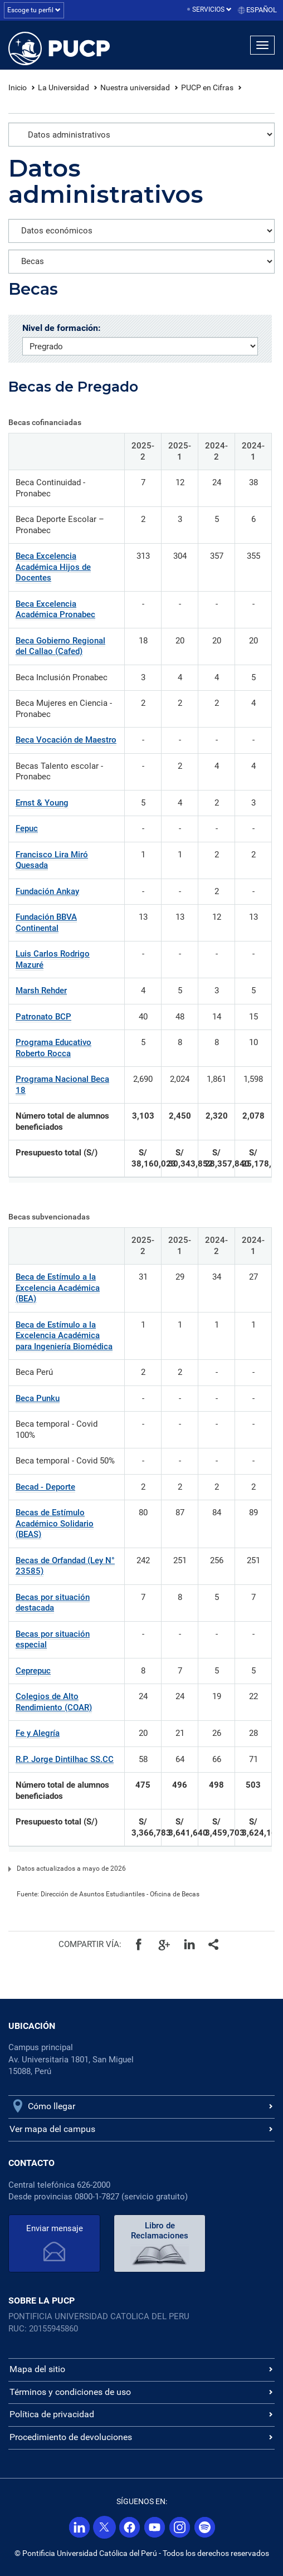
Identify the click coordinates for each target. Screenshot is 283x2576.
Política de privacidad (51, 2414)
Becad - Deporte (45, 1487)
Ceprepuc (33, 1671)
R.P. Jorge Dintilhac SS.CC (65, 1759)
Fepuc (27, 828)
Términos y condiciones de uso (70, 2392)
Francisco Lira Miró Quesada (52, 860)
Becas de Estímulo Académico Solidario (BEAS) (55, 1523)
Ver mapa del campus (52, 2129)
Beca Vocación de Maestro (66, 740)
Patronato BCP (43, 1017)
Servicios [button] (212, 9)
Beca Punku (38, 1398)
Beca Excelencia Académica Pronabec (55, 609)
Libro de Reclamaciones (159, 2231)
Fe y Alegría (38, 1733)
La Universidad (63, 87)
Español (261, 10)
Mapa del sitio (37, 2369)
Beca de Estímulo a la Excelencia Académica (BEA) (58, 1288)
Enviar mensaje (54, 2228)
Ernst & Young (42, 803)
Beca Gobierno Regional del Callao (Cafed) (60, 646)
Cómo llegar (51, 2106)
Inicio (17, 87)
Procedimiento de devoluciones (70, 2437)
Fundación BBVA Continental (46, 922)
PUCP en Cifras (207, 87)
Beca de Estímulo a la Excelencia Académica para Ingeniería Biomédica (64, 1336)
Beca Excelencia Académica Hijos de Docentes (53, 567)
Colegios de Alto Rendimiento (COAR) (54, 1702)
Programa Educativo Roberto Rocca (53, 1047)
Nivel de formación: (61, 328)
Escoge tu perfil (34, 10)
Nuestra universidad (135, 87)
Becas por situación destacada (53, 1602)
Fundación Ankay (47, 891)
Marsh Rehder (41, 990)
